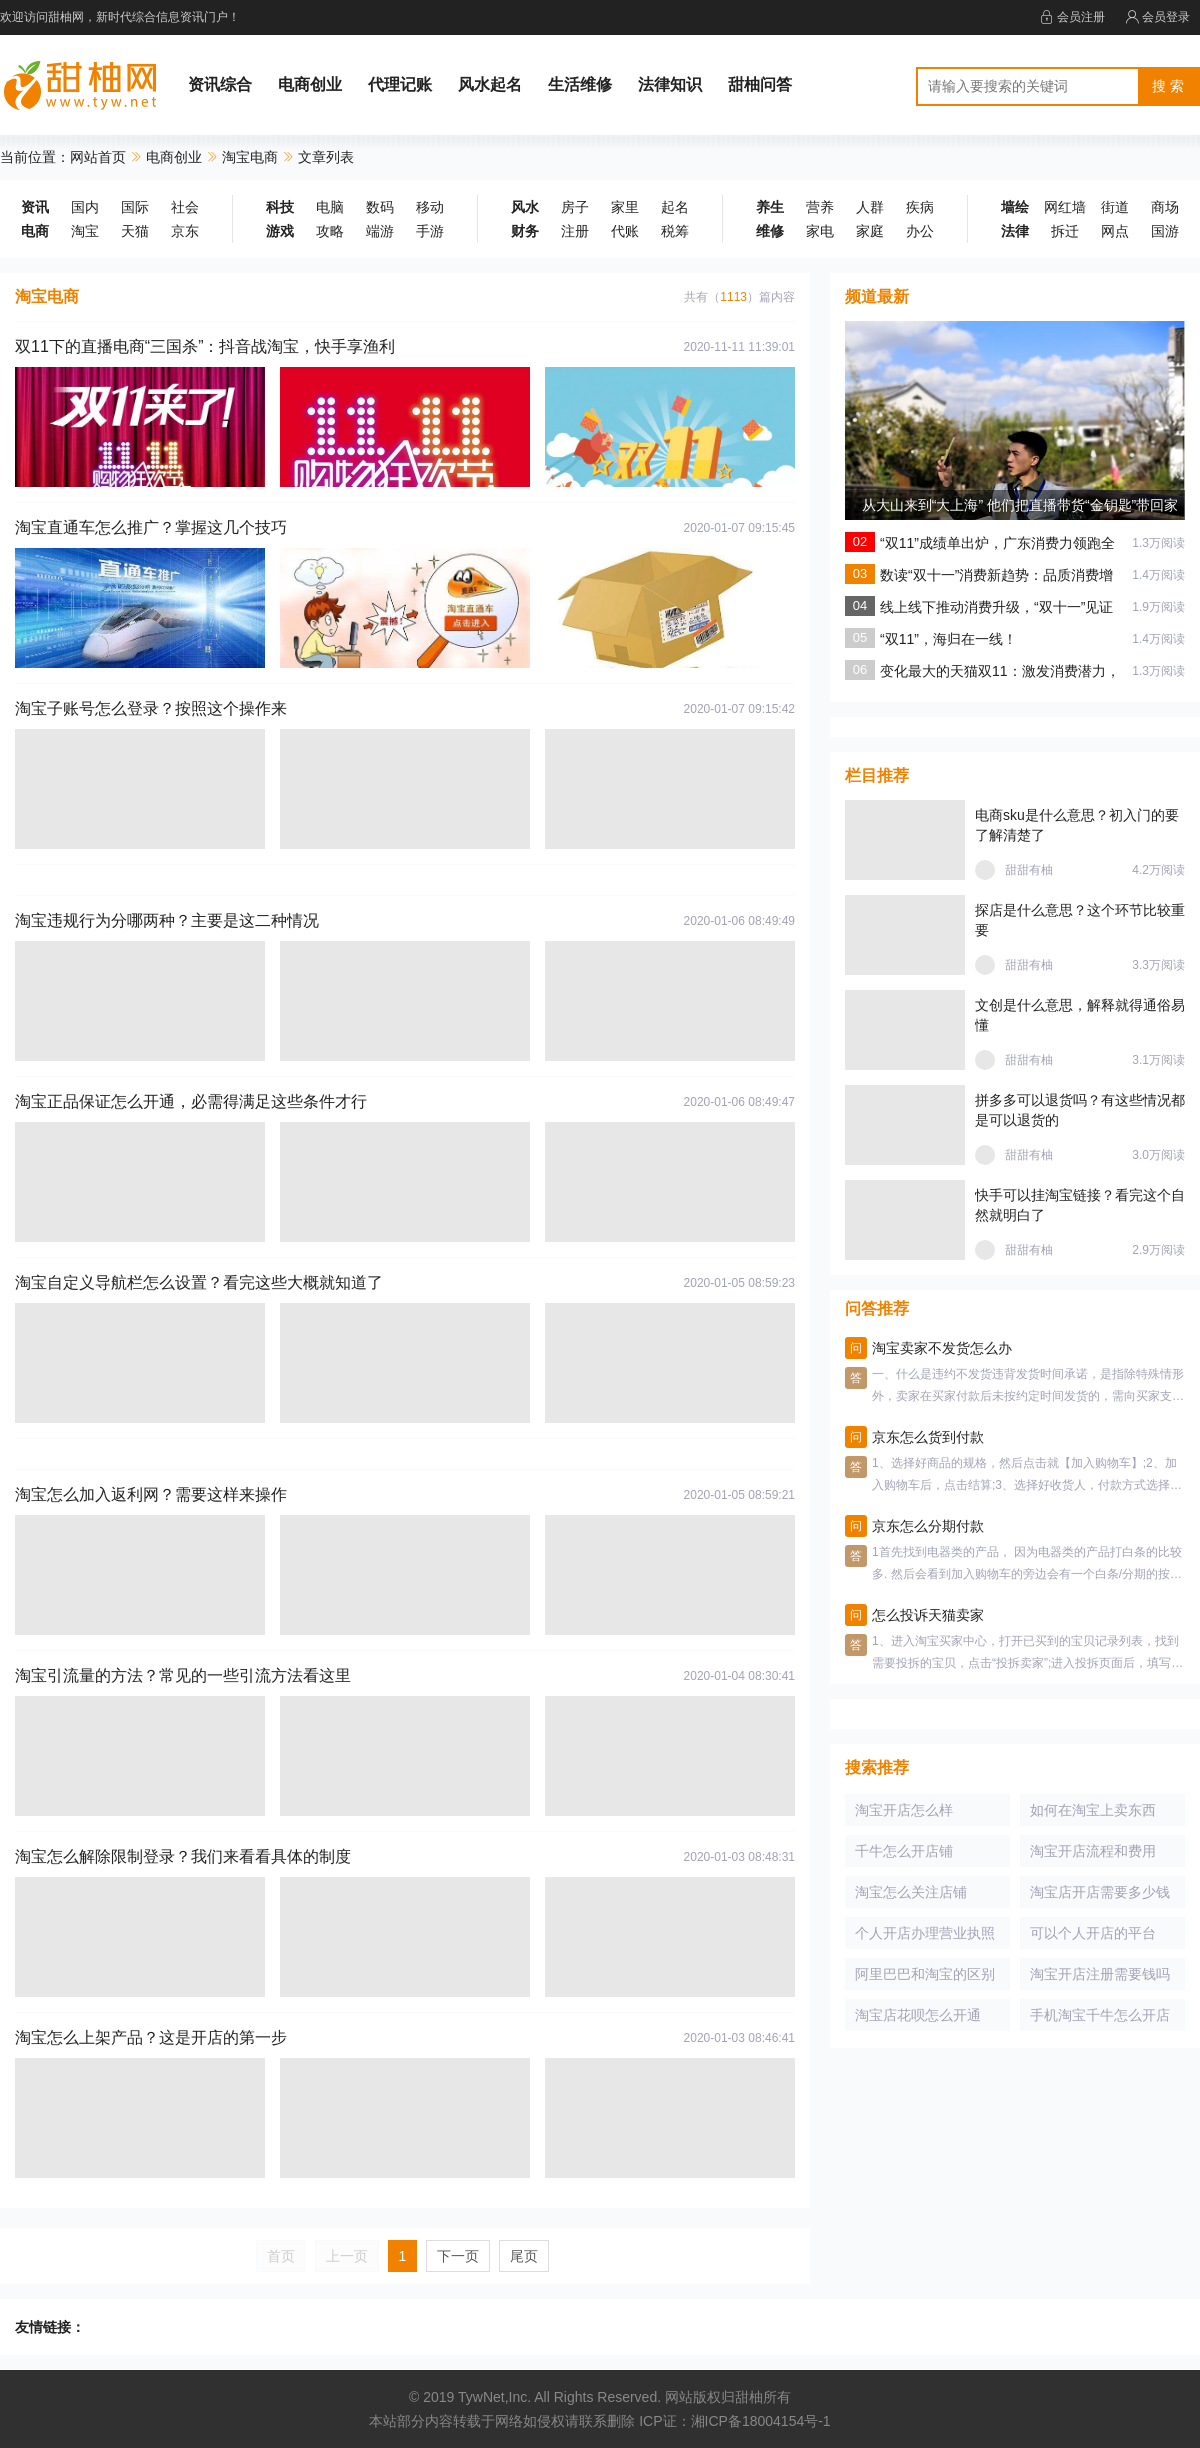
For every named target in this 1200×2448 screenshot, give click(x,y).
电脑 (330, 207)
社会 (185, 207)
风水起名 (490, 84)
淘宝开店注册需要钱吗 (1100, 1974)
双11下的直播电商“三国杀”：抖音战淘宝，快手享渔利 (205, 346)
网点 (1115, 231)
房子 (575, 207)
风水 (525, 207)
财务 (525, 231)
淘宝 (85, 231)
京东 (185, 231)
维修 (770, 231)
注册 (575, 231)
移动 (430, 207)
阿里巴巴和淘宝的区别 (925, 1974)
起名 (675, 207)
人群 (870, 207)
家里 (625, 207)
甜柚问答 (760, 84)
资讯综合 (220, 84)
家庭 (870, 231)
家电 (820, 231)
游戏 (280, 231)
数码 (380, 207)
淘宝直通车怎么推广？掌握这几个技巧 (151, 527)
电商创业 (310, 84)
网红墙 (1065, 207)
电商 (35, 231)
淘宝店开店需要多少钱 (1100, 1892)
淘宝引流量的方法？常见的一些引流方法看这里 (183, 1675)
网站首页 (98, 157)
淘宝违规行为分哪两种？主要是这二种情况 (167, 920)
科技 (280, 207)
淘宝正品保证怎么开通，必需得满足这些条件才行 (191, 1101)
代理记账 (400, 84)
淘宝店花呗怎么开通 (918, 2015)
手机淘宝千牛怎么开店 (1100, 2015)
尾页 (524, 2256)
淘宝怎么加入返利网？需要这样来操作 (151, 1494)
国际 (135, 207)
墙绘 (1015, 207)
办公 (920, 231)
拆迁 (1065, 231)
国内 (85, 207)
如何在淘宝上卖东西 (1093, 1810)
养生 (770, 207)
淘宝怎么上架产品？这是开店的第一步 (151, 2037)
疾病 (920, 207)
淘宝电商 (250, 157)
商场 (1165, 207)
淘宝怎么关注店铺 (911, 1892)
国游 (1165, 231)
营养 (820, 207)
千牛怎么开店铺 (904, 1851)
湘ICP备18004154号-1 (761, 2421)
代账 (625, 231)
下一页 (458, 2256)
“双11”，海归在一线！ (948, 639)
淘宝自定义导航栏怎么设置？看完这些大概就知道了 (199, 1282)
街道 (1115, 207)
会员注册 (1072, 17)
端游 (380, 231)
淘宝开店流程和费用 (1093, 1851)
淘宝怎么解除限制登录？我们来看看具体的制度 (183, 1856)
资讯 (35, 207)
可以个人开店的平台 (1093, 1933)
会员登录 (1157, 17)
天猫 (135, 231)
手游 (430, 231)
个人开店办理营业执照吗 (925, 1937)
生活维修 (580, 84)
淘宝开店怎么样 (904, 1810)
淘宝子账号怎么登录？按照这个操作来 (151, 708)
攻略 (330, 231)
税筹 (675, 231)
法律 (1015, 231)
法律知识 (670, 84)
